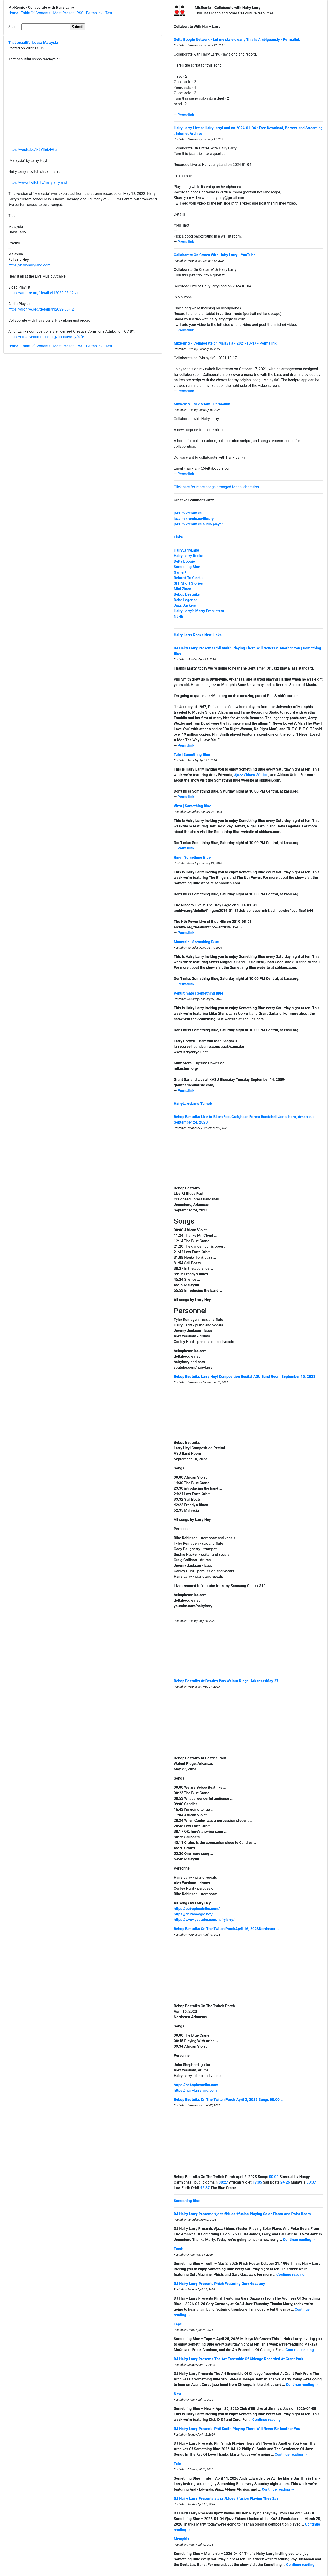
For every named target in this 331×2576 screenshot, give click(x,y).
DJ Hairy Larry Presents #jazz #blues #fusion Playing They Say (226, 2498)
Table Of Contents (35, 13)
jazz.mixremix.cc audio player (198, 524)
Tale (177, 2463)
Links (178, 537)
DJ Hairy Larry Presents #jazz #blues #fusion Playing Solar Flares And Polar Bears (242, 2214)
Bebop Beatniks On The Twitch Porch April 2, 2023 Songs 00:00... (228, 2099)
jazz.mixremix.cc (188, 513)
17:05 (257, 2182)
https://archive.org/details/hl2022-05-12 (41, 309)
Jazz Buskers (185, 605)
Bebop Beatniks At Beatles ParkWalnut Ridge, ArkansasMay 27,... (228, 1681)
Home (13, 13)
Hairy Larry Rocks (188, 556)
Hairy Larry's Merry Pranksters (199, 611)
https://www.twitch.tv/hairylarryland (37, 182)
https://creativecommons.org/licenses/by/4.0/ (46, 337)
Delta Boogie (184, 561)
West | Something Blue (192, 806)
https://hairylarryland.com (29, 265)
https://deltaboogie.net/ (193, 1914)
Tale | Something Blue (192, 754)
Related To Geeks (188, 578)
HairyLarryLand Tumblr (193, 1104)
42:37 (205, 2188)
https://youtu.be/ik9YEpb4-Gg (32, 149)
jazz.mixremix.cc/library (194, 518)
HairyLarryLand (186, 550)
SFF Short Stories (188, 583)
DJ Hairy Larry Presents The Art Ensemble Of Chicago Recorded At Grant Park (238, 2359)
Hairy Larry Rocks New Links (198, 635)
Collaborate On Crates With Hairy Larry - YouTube (214, 255)
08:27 (223, 2182)
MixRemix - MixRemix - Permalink (202, 404)
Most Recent (63, 13)
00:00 (273, 2177)
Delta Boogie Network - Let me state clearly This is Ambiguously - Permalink (237, 39)
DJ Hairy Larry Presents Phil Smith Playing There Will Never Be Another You (237, 2429)
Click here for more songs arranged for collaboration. (217, 487)
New (177, 2394)
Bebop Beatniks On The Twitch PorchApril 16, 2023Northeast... (226, 1929)
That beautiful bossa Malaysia (33, 42)
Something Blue (187, 567)
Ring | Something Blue (192, 857)
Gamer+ (180, 572)
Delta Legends (185, 600)
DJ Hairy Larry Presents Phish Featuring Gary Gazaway (219, 2284)
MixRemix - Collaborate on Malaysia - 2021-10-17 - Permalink (225, 343)
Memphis (181, 2539)
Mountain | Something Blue (196, 942)
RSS (80, 13)
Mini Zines (182, 589)
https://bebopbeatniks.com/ (197, 1908)
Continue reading (299, 2239)
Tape (178, 2324)
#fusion (262, 775)
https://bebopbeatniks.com (196, 2085)
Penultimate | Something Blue (198, 993)
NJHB (178, 616)
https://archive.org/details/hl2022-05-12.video (45, 293)
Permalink (94, 13)
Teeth (178, 2249)
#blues (249, 775)
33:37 (311, 2182)
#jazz (238, 775)
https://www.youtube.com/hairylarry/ (204, 1919)
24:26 (285, 2182)
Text (108, 13)
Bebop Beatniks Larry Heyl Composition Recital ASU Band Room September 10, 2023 (244, 1376)
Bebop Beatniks (187, 594)
